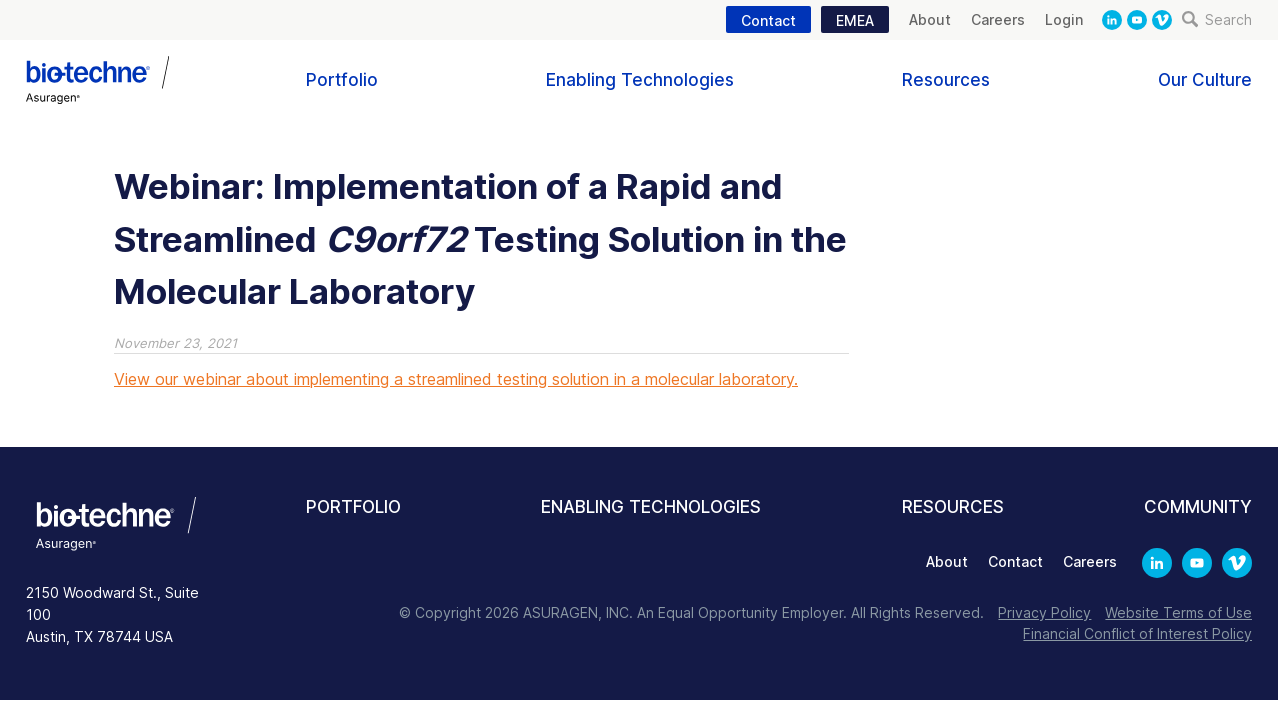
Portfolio (342, 80)
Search (1217, 19)
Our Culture (1205, 80)
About (930, 19)
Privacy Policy (1044, 612)
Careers (998, 19)
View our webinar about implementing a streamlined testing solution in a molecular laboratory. (456, 379)
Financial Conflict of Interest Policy (1137, 633)
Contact (768, 20)
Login (1064, 19)
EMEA (855, 20)
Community (1198, 507)
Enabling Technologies (640, 80)
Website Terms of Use (1178, 612)
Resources (946, 80)
